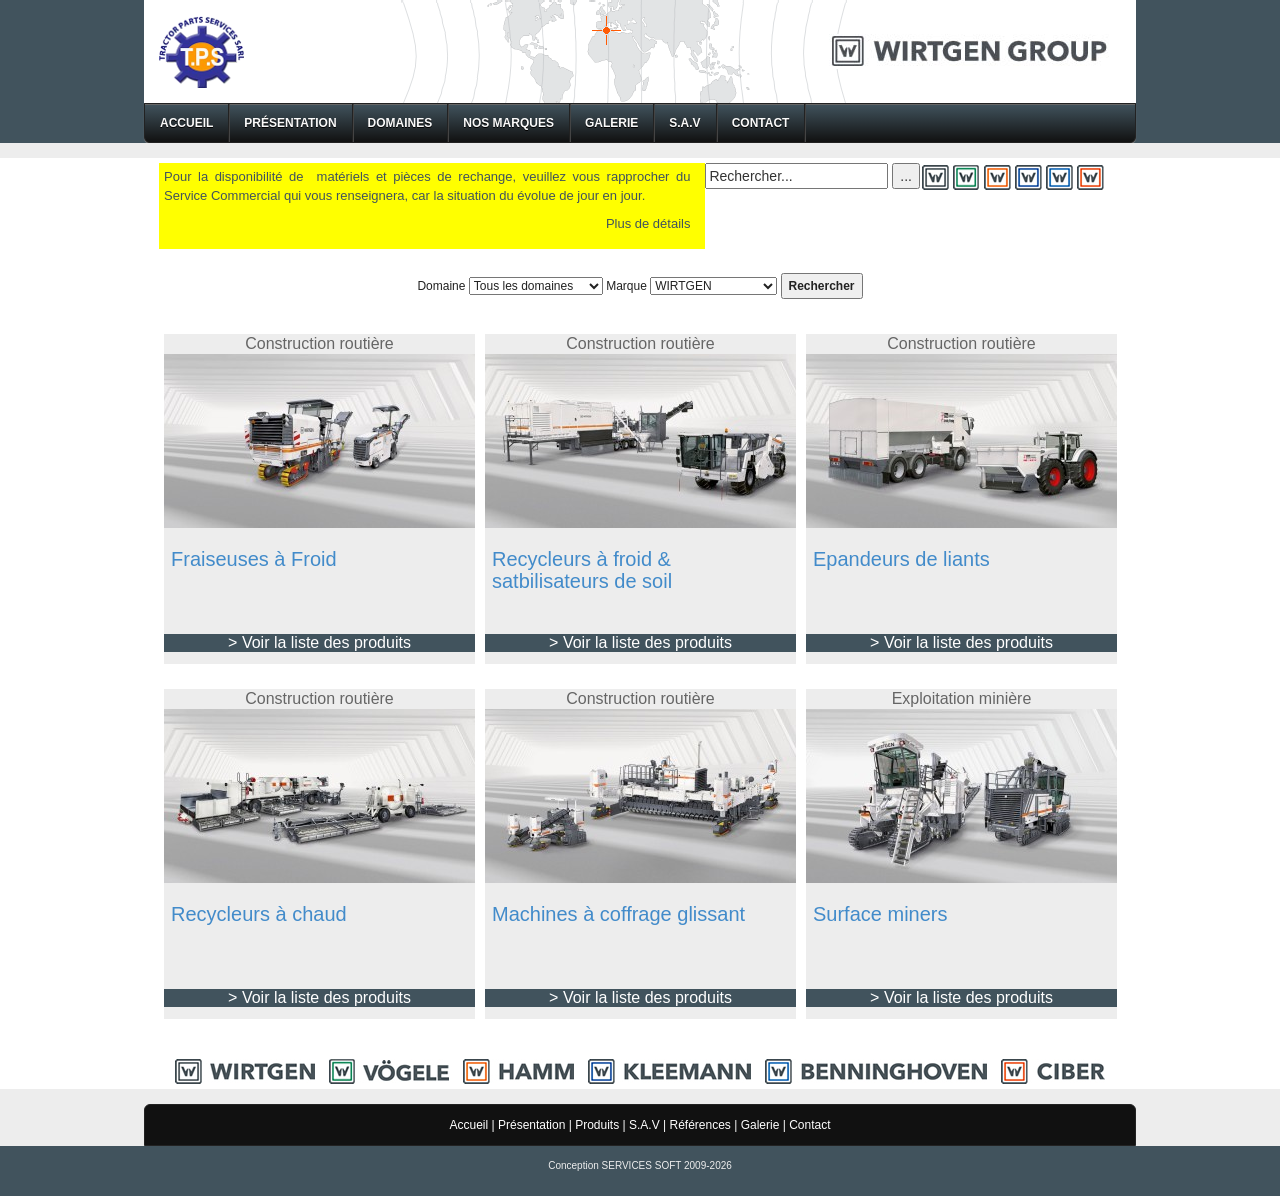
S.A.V (684, 123)
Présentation (290, 123)
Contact (761, 123)
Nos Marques (508, 123)
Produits (597, 1125)
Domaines (400, 123)
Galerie (611, 123)
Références (699, 1125)
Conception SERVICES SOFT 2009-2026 (640, 1165)
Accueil (186, 123)
